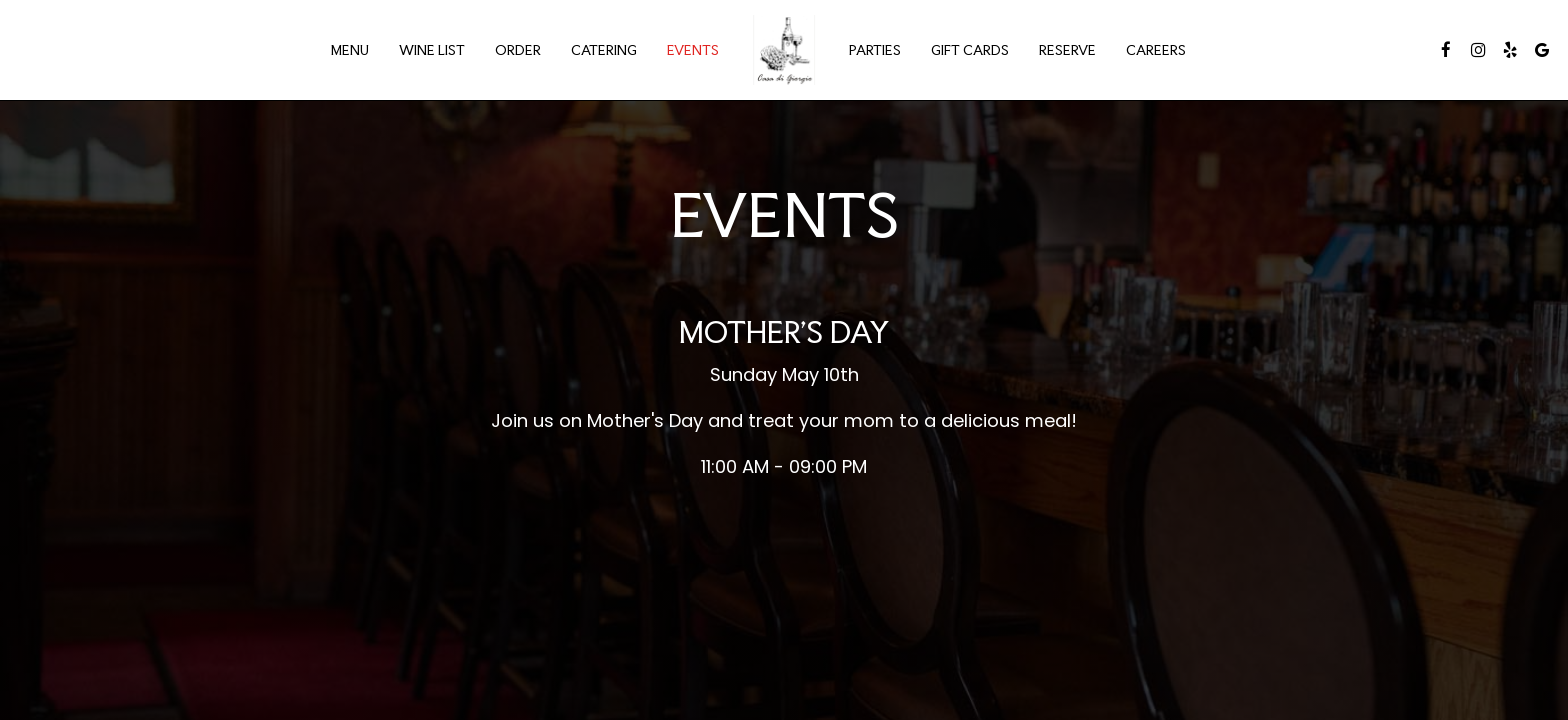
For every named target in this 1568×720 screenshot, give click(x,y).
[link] (784, 50)
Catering (604, 50)
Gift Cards (970, 50)
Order (518, 50)
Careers (1156, 50)
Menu (350, 50)
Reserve (1067, 50)
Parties (875, 50)
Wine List (432, 50)
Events (693, 50)
